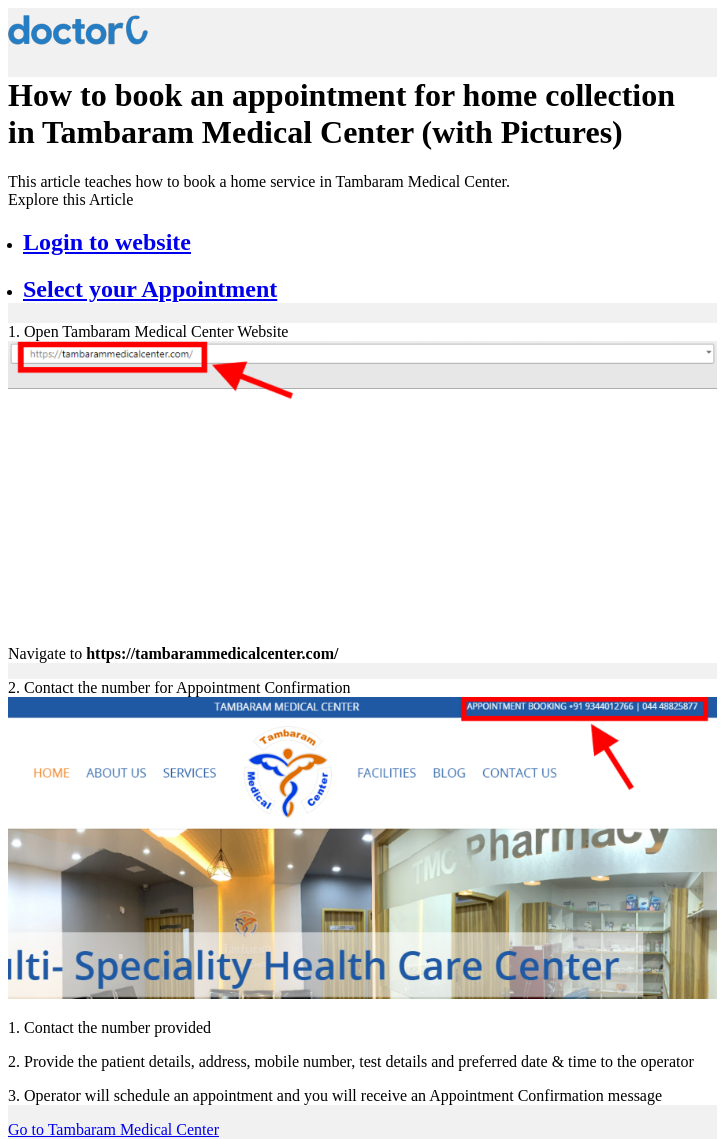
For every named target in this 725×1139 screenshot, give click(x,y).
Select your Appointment (150, 289)
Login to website (107, 242)
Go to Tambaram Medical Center (113, 1129)
